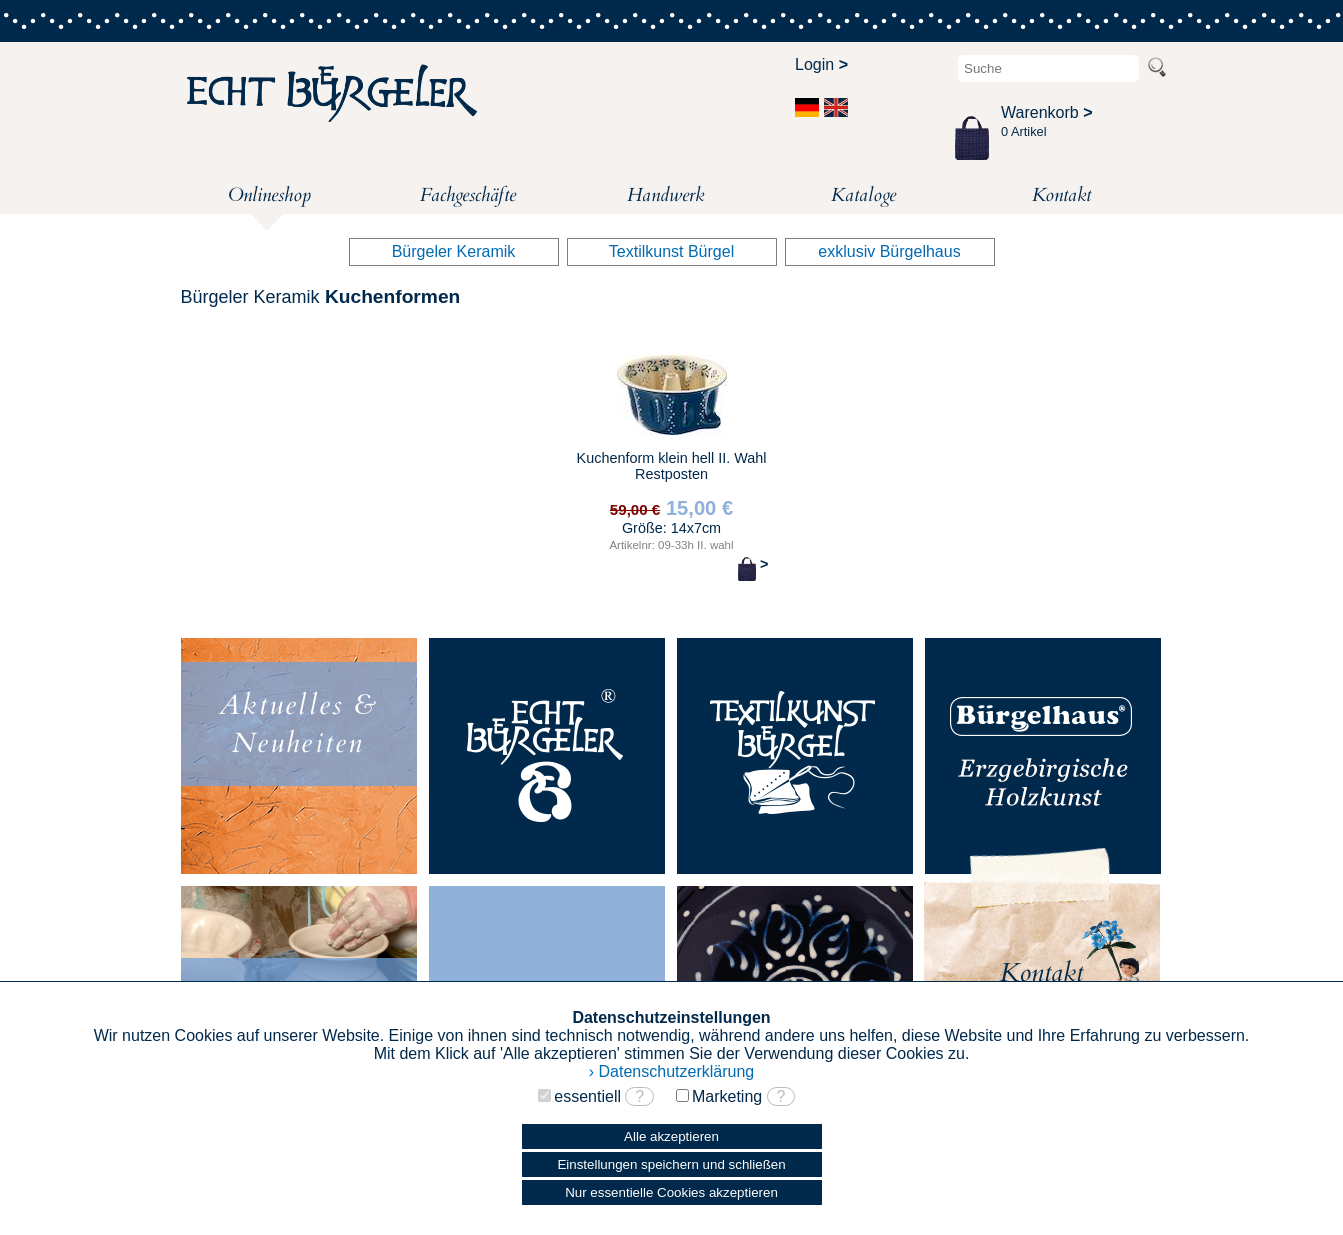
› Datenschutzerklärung (671, 1071)
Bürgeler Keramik (454, 251)
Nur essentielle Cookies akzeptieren (671, 1192)
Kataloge (863, 195)
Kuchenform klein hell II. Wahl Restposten (671, 468)
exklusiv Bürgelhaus (889, 251)
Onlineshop (269, 198)
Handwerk (665, 195)
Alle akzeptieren (671, 1136)
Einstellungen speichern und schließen (671, 1164)
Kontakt (1061, 195)
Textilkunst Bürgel (671, 251)
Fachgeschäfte (468, 195)
